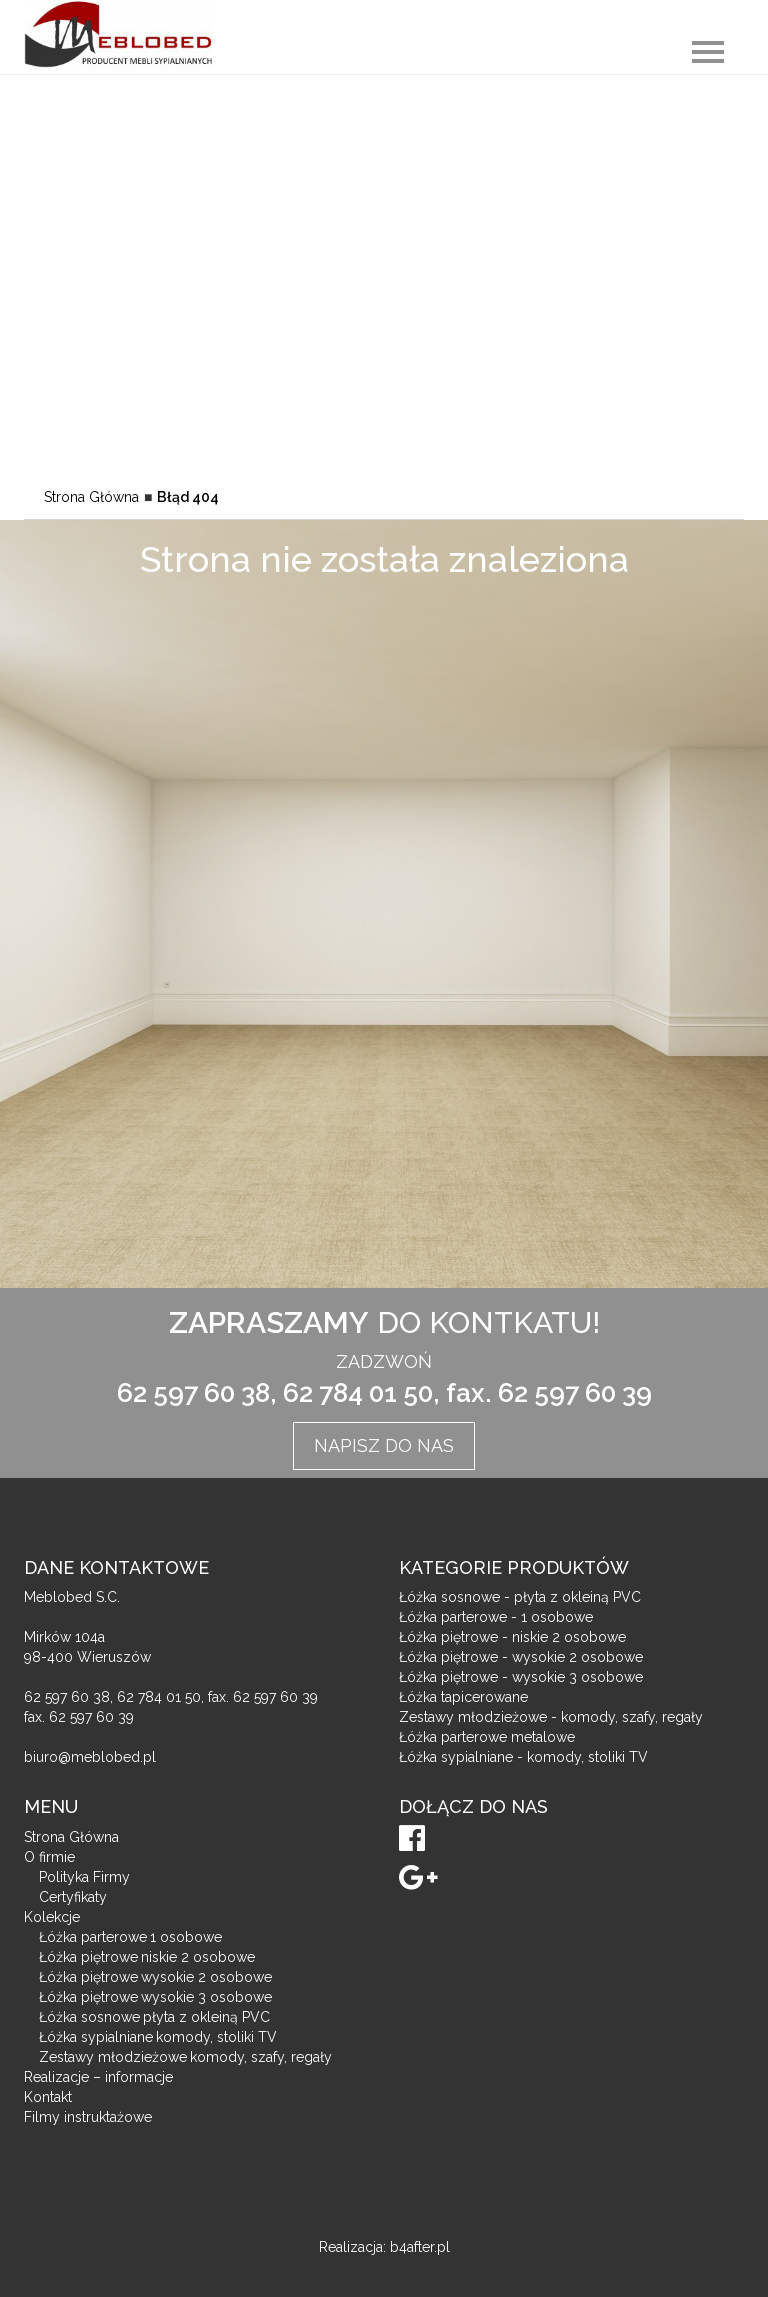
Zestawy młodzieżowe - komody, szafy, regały (551, 1717)
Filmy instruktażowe (88, 2117)
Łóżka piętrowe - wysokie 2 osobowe (521, 1657)
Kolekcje (52, 1917)
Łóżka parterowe (130, 1937)
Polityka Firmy (84, 1877)
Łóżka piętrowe (147, 1957)
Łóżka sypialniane (158, 2037)
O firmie (49, 1857)
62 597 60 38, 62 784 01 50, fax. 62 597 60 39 (384, 1393)
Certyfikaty (73, 1897)
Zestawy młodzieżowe (185, 2057)
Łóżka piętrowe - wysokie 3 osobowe (521, 1677)
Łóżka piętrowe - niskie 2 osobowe (512, 1637)
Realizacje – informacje (98, 2077)
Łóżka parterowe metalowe (487, 1737)
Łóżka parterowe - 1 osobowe (496, 1617)
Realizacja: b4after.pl (384, 2247)
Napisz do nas (384, 1445)
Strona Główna (91, 497)
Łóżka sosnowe (154, 2017)
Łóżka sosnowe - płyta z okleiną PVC (520, 1597)
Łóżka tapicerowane (463, 1697)
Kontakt (48, 2097)
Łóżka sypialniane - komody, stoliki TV (523, 1757)
